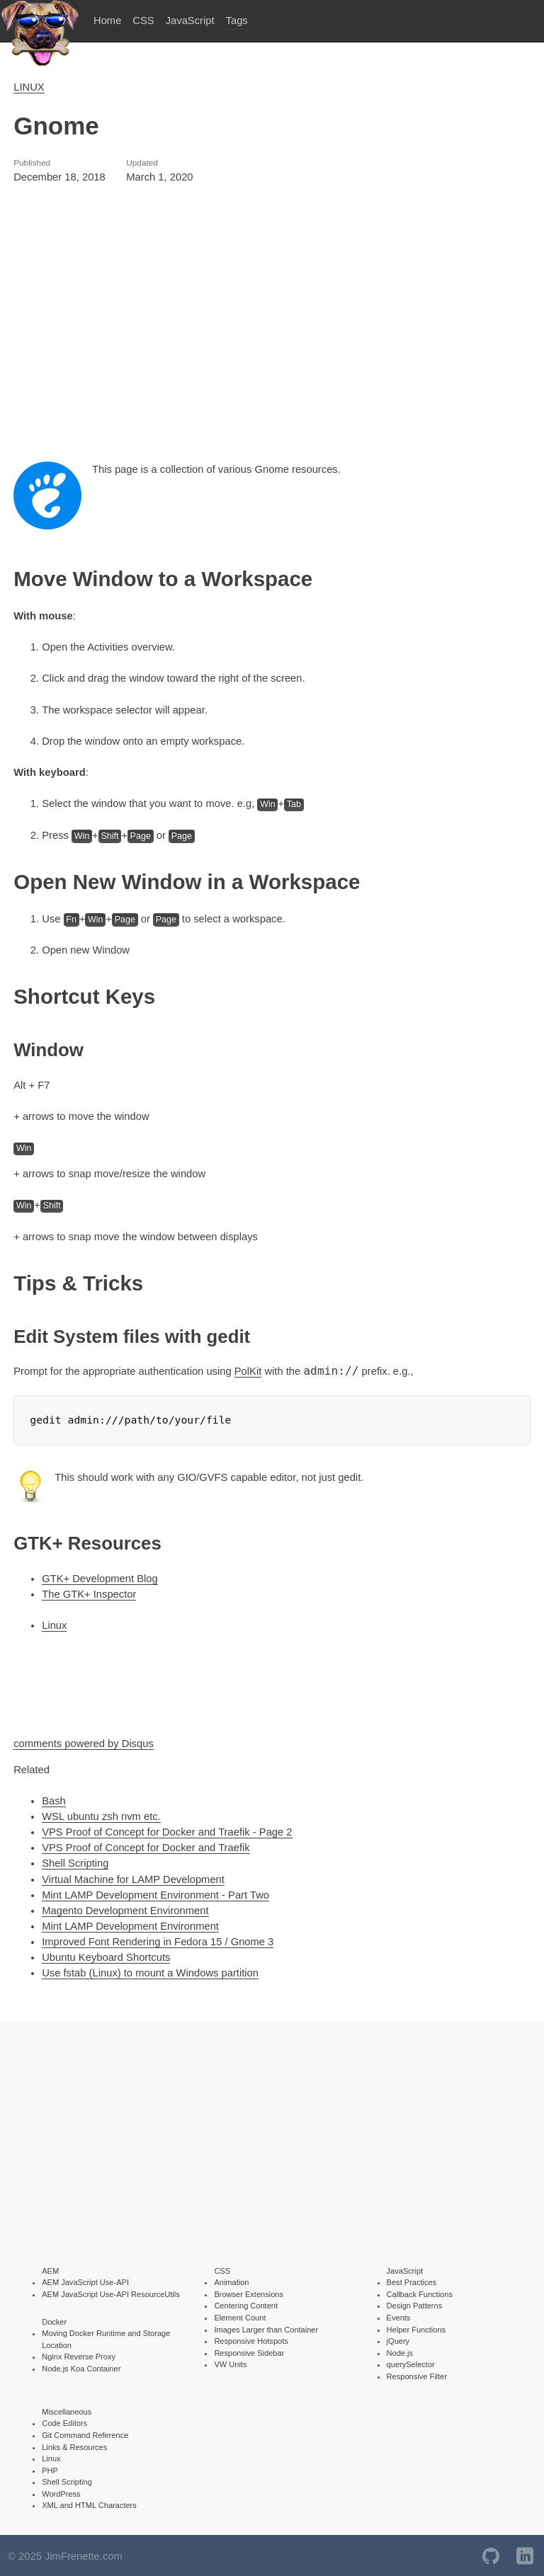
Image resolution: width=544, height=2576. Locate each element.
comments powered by (83, 1742)
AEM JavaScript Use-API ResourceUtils (111, 2293)
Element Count (240, 2316)
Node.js (400, 2351)
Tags (237, 20)
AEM (50, 2269)
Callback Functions (420, 2293)
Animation (231, 2281)
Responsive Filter (417, 2375)
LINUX (28, 87)
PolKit (248, 1371)
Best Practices (412, 2281)
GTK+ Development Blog (100, 1577)
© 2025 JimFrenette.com (65, 2554)
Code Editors (64, 2421)
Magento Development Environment (125, 1909)
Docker (54, 2320)
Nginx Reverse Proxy (78, 2355)
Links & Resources (74, 2446)
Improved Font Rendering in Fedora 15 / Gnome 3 (157, 1940)
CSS (143, 20)
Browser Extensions (248, 2293)
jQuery (398, 2339)
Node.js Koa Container (81, 2367)
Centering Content (246, 2304)
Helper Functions (416, 2328)
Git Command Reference (85, 2433)
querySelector (411, 2363)
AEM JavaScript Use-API (85, 2281)
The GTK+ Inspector (89, 1592)
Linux (54, 1624)
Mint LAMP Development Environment (130, 1924)
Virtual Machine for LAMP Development (133, 1878)
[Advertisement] (272, 323)
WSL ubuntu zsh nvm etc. (101, 1815)
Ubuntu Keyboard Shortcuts (106, 1956)
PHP (50, 2469)
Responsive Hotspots (251, 2339)
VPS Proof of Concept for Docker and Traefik (146, 1846)
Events (399, 2316)
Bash (54, 1799)
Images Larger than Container (266, 2328)
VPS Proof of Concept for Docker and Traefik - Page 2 (167, 1830)
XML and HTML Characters (89, 2504)
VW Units (230, 2363)
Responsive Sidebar (249, 2351)
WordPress (61, 2492)
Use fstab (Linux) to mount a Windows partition (150, 1971)
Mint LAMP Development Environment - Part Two (155, 1893)
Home (107, 20)
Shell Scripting (75, 1861)
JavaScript (190, 20)
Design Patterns (415, 2304)
